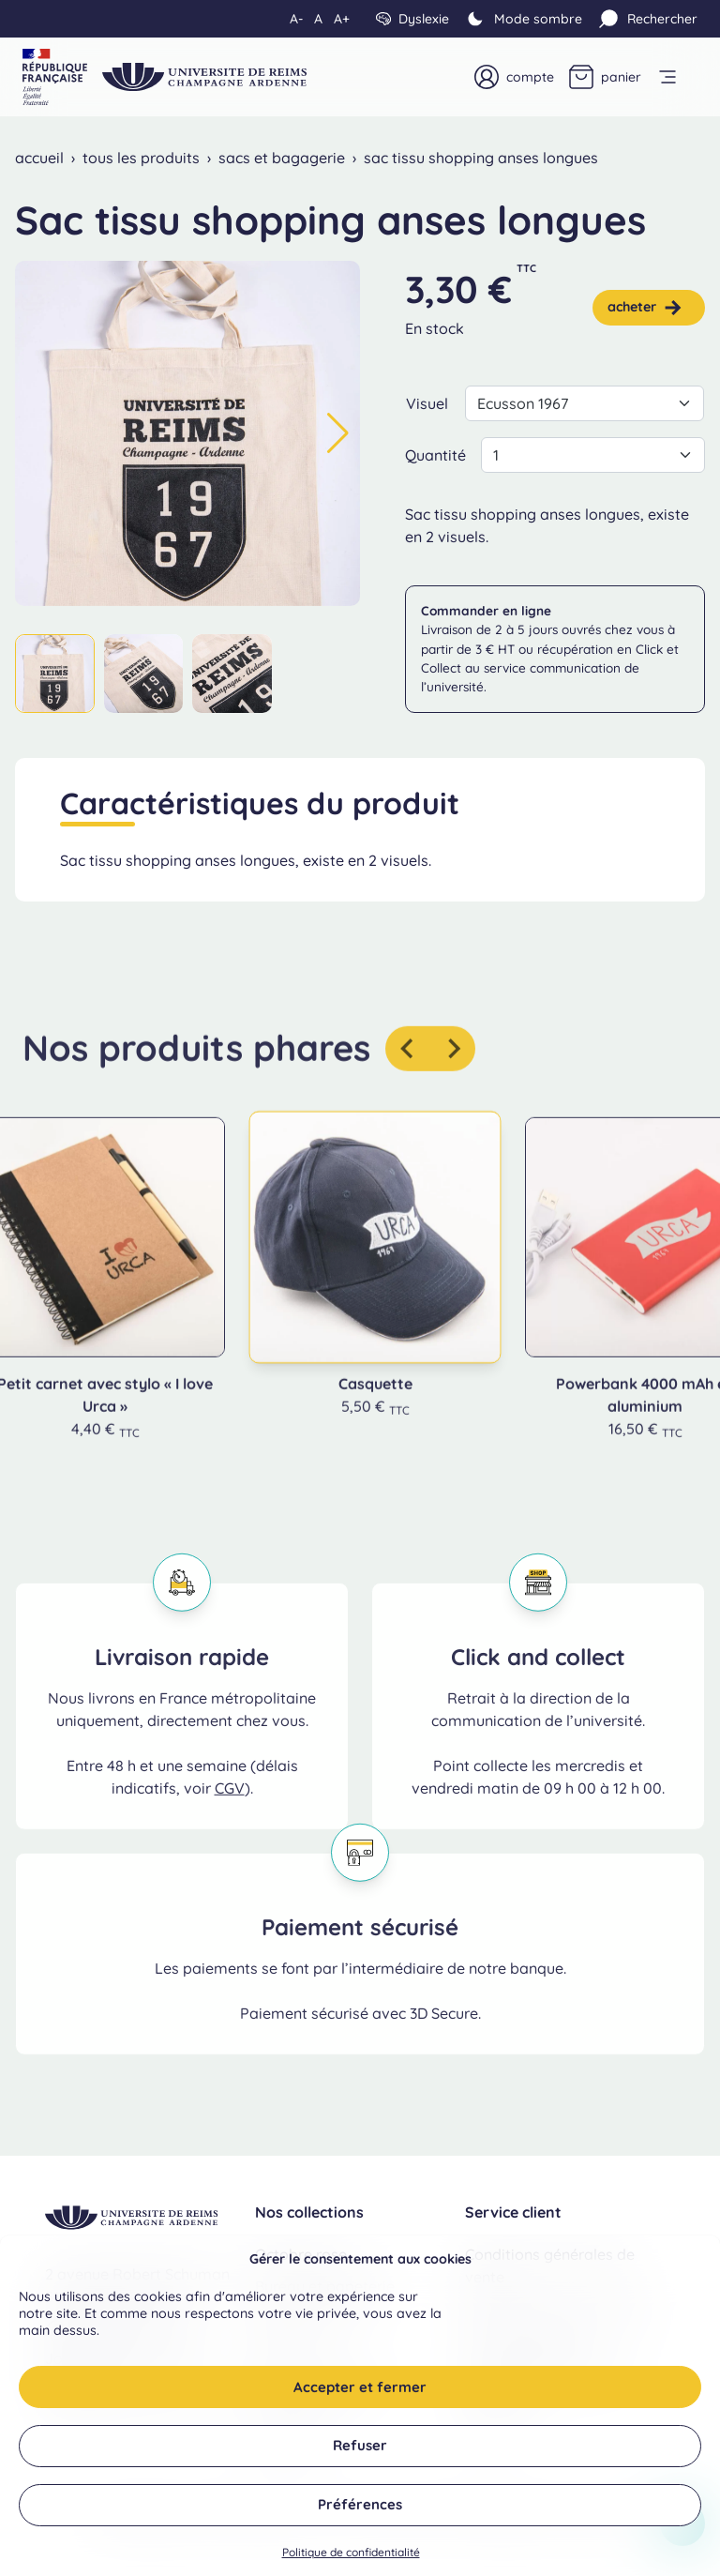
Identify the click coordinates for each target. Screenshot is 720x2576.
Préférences (360, 2521)
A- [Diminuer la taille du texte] (296, 18)
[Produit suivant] (452, 1076)
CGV (230, 1816)
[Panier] (605, 77)
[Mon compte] (514, 77)
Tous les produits (141, 157)
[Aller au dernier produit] (407, 1076)
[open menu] (677, 77)
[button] (338, 433)
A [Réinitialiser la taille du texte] (318, 18)
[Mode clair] (523, 19)
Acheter (645, 307)
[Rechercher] (647, 19)
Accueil (39, 157)
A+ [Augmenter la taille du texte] (342, 18)
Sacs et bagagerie (281, 157)
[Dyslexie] (412, 19)
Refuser (360, 2462)
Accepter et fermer (360, 2404)
